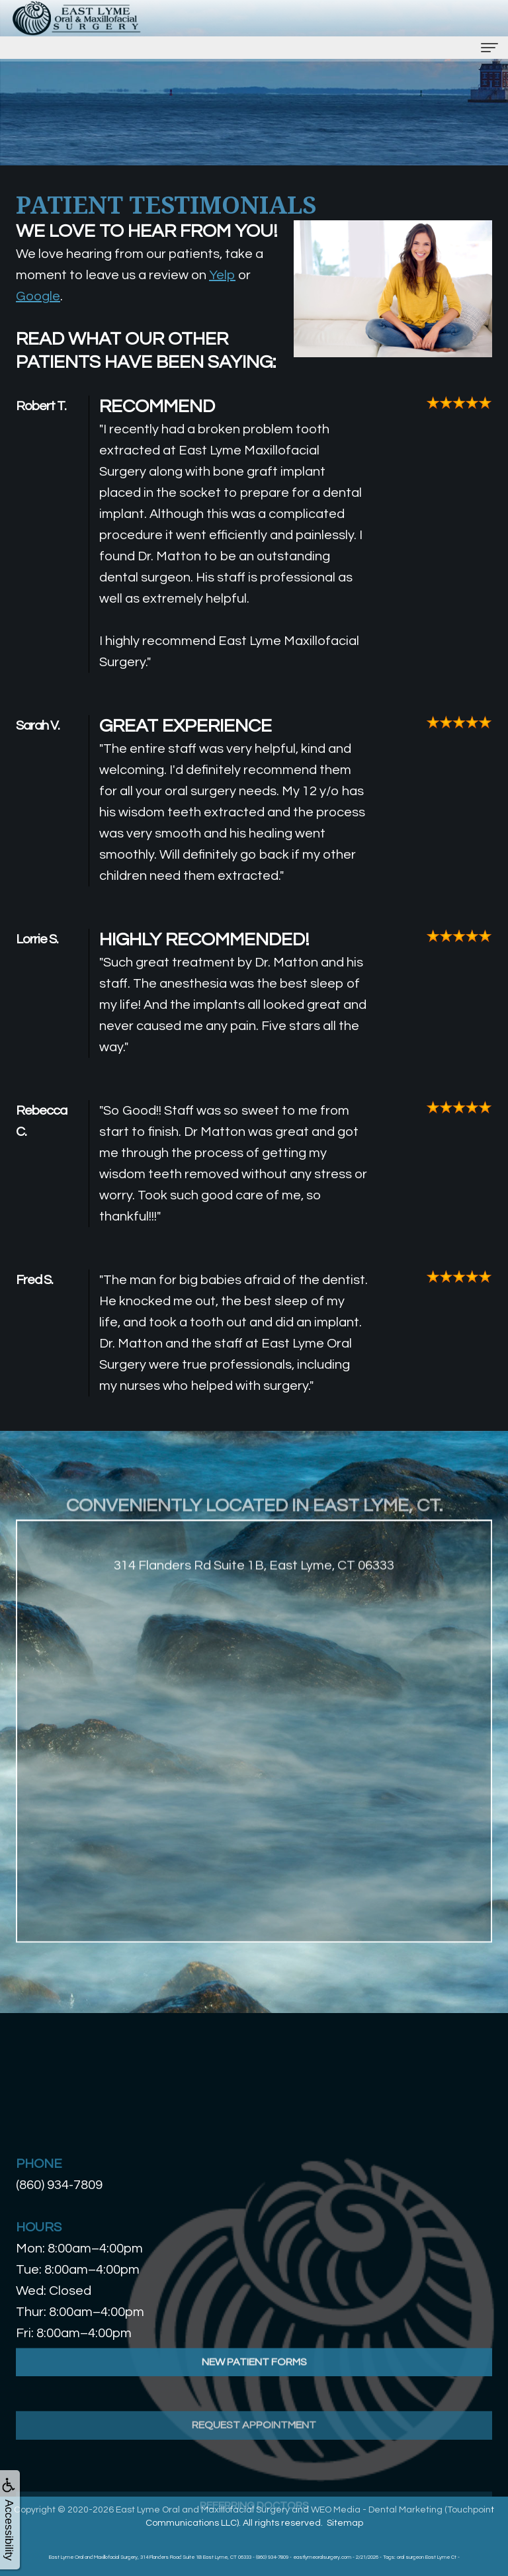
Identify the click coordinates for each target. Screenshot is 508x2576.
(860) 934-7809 (59, 2185)
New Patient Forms (254, 2393)
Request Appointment (254, 2473)
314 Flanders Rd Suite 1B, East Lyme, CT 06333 (254, 1597)
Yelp (222, 275)
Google (38, 296)
